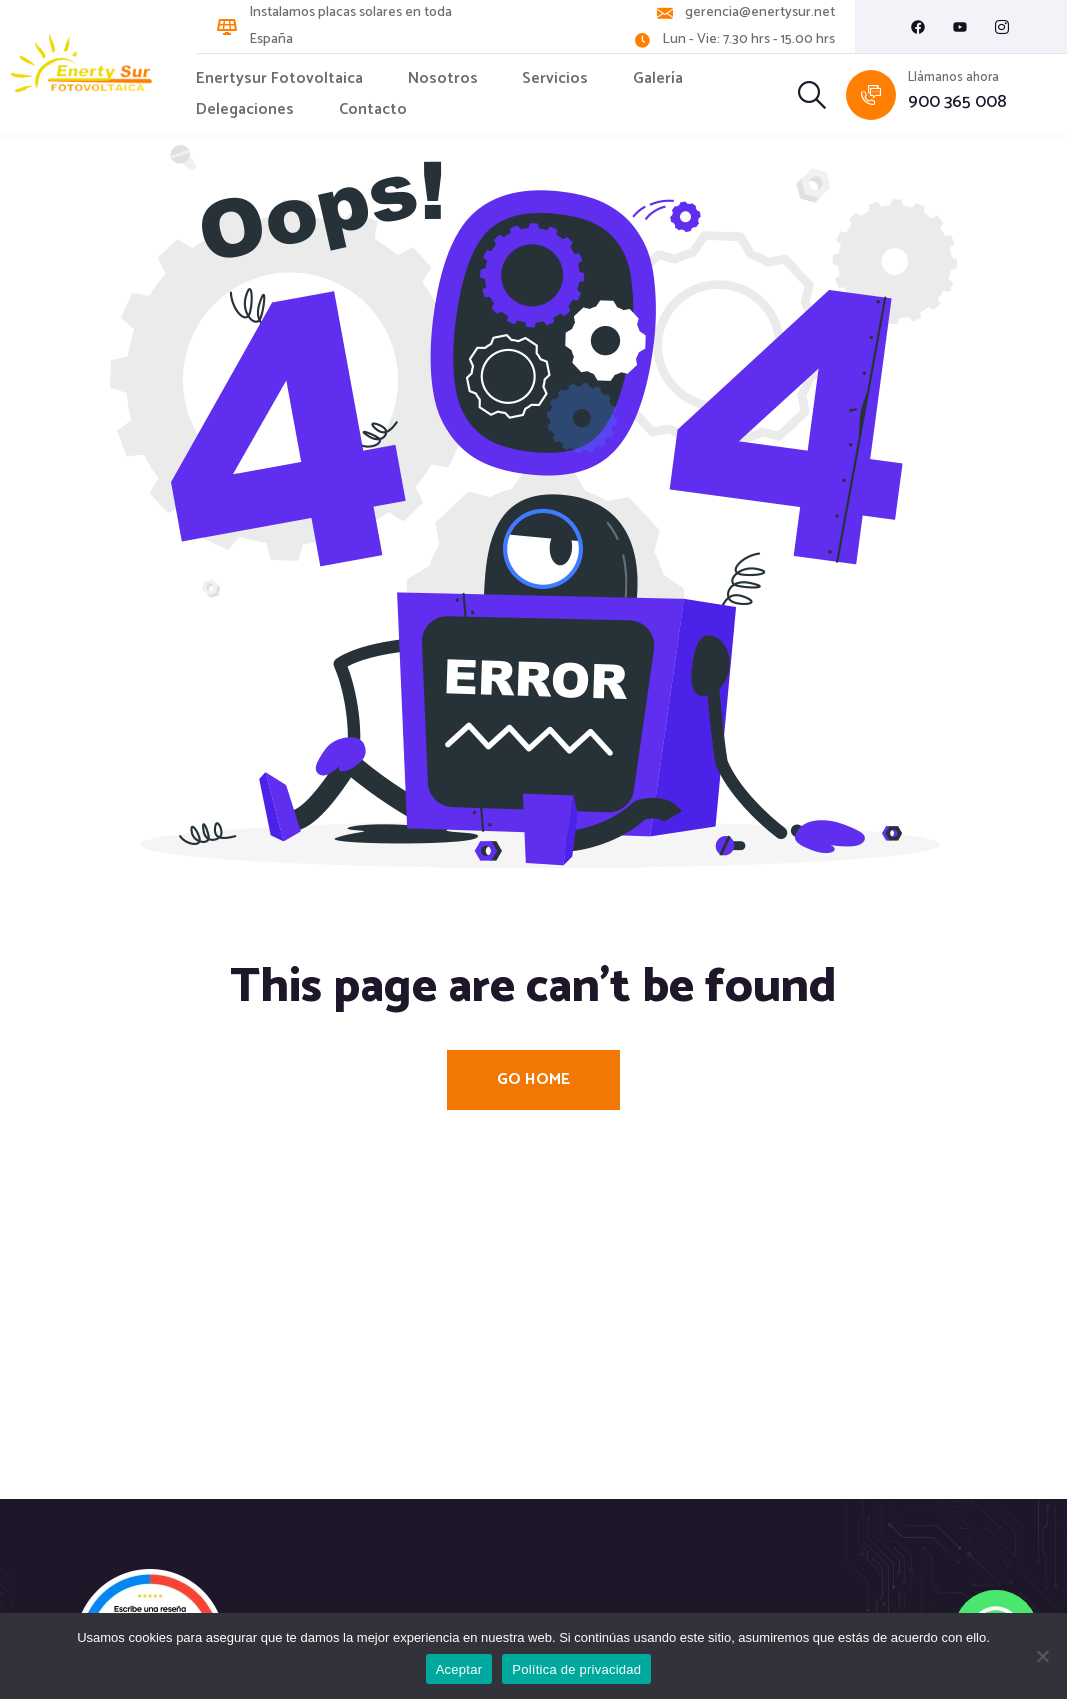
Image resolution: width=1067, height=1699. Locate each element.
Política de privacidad (576, 1669)
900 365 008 (957, 102)
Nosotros (443, 78)
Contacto (373, 109)
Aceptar (459, 1669)
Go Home (533, 1079)
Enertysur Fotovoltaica (279, 78)
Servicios (555, 78)
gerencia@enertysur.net (760, 13)
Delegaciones (245, 109)
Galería (658, 78)
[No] (1042, 1656)
